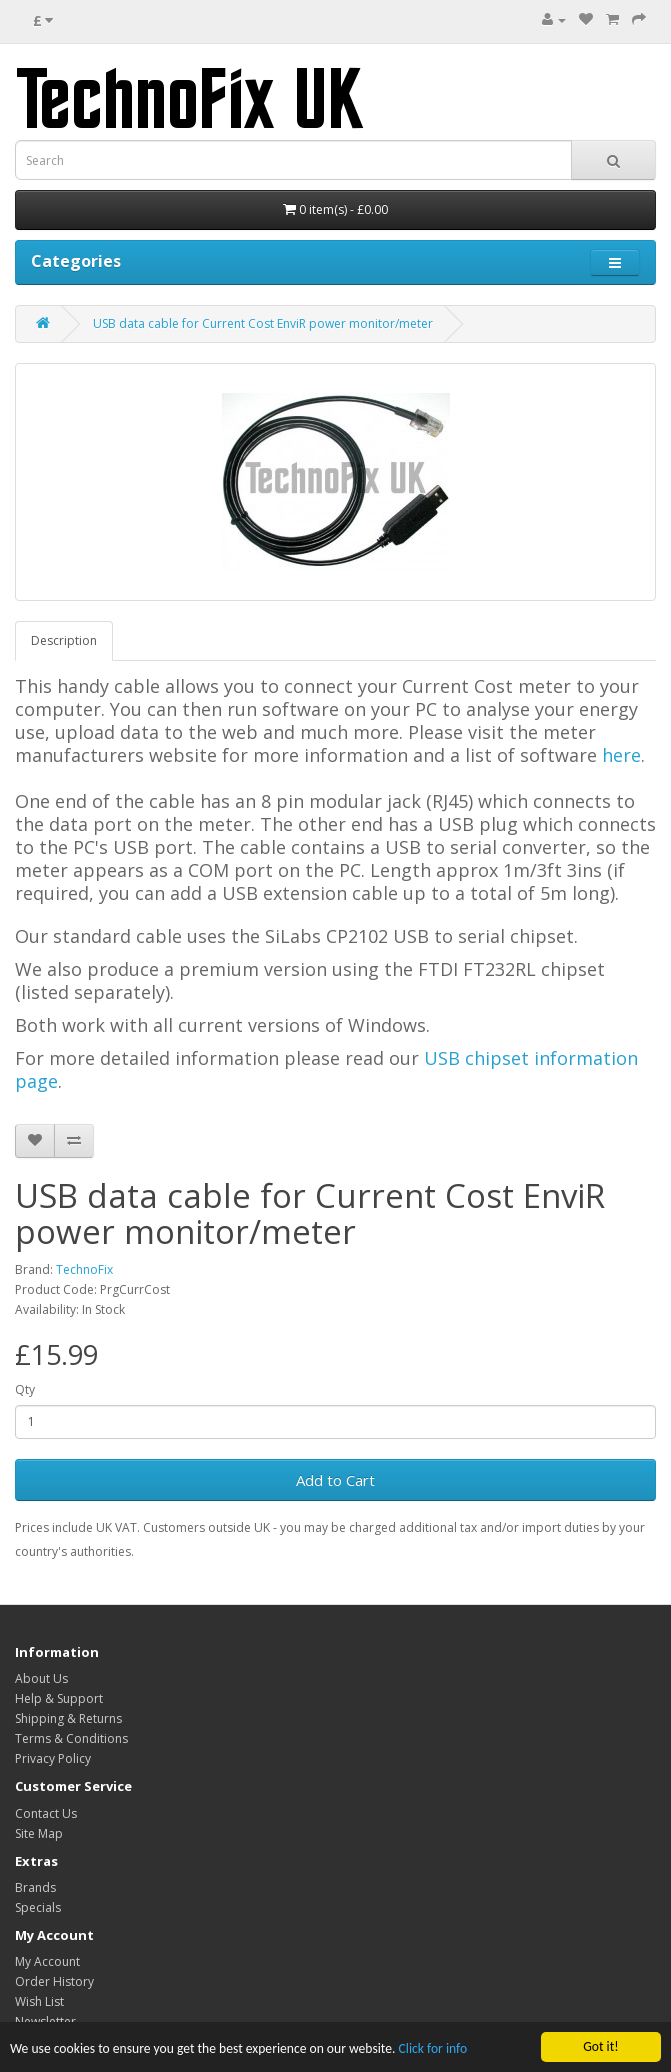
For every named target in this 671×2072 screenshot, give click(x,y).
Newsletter (45, 2021)
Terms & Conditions (71, 1738)
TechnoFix (84, 1269)
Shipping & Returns (68, 1718)
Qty (25, 1389)
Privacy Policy (53, 1758)
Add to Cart (335, 1480)
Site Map (39, 1833)
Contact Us (46, 1813)
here (621, 755)
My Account (47, 1961)
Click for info (433, 2049)
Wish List (39, 2001)
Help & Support (59, 1698)
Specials (38, 1907)
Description (64, 640)
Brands (35, 1887)
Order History (54, 1981)
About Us (41, 1678)
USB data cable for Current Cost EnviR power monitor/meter (263, 323)
